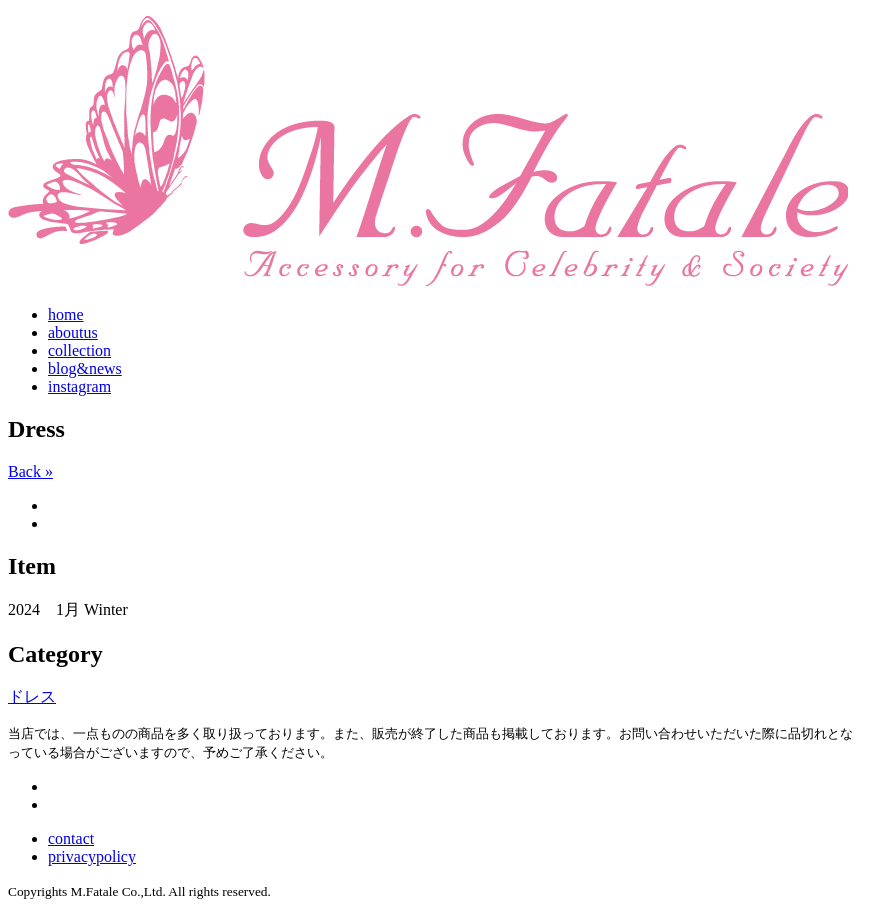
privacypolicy (92, 856)
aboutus (73, 332)
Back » (30, 471)
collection (79, 350)
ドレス (32, 696)
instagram (79, 386)
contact (71, 838)
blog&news (85, 368)
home (66, 314)
